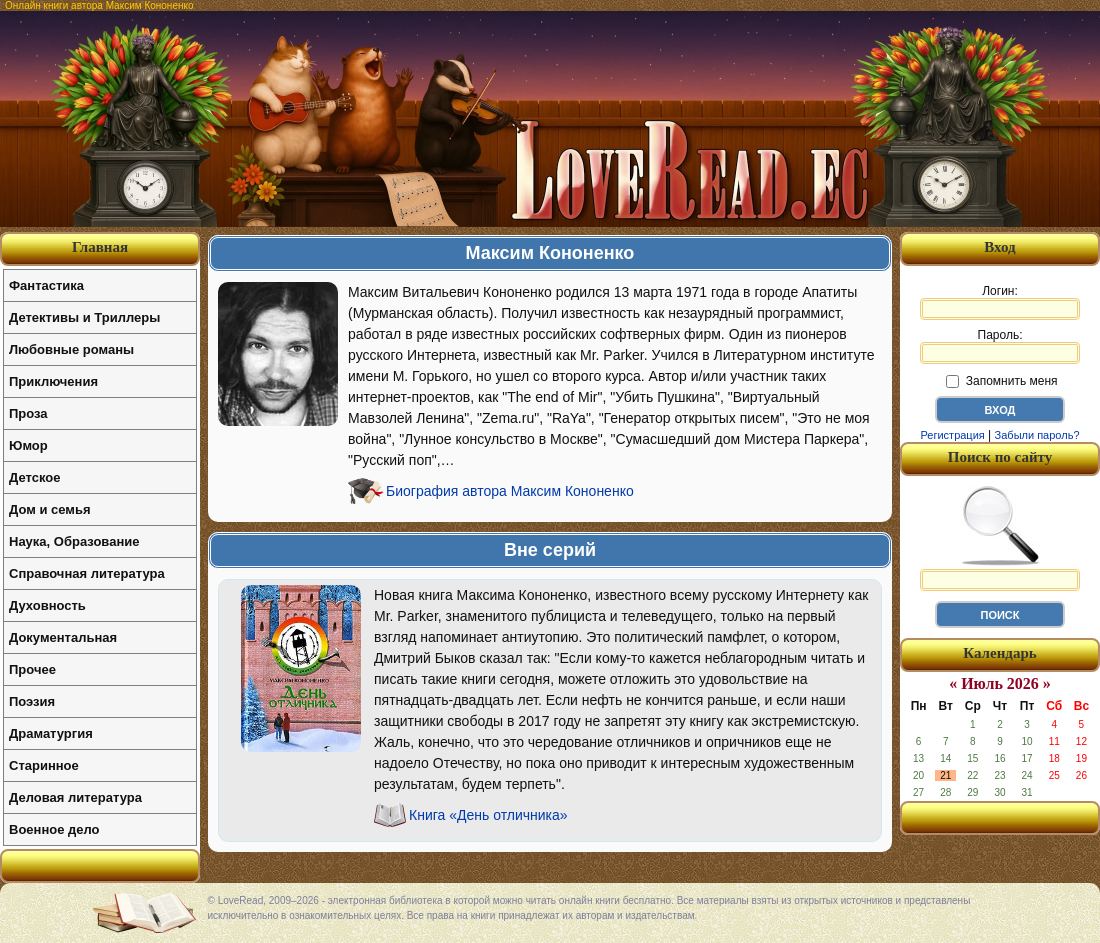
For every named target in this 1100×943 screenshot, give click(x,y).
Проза (28, 413)
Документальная (63, 637)
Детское (34, 477)
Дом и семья (50, 509)
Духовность (47, 605)
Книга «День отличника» (488, 815)
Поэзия (32, 701)
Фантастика (46, 285)
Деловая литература (75, 797)
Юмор (28, 445)
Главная (100, 247)
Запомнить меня (1001, 381)
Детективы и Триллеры (84, 317)
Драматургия (51, 733)
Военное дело (54, 829)
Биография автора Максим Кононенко (510, 491)
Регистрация (952, 435)
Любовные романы (71, 349)
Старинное (44, 765)
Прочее (32, 669)
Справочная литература (87, 573)
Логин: (1000, 302)
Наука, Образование (74, 541)
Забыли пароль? (1037, 435)
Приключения (53, 381)
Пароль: (1000, 346)
